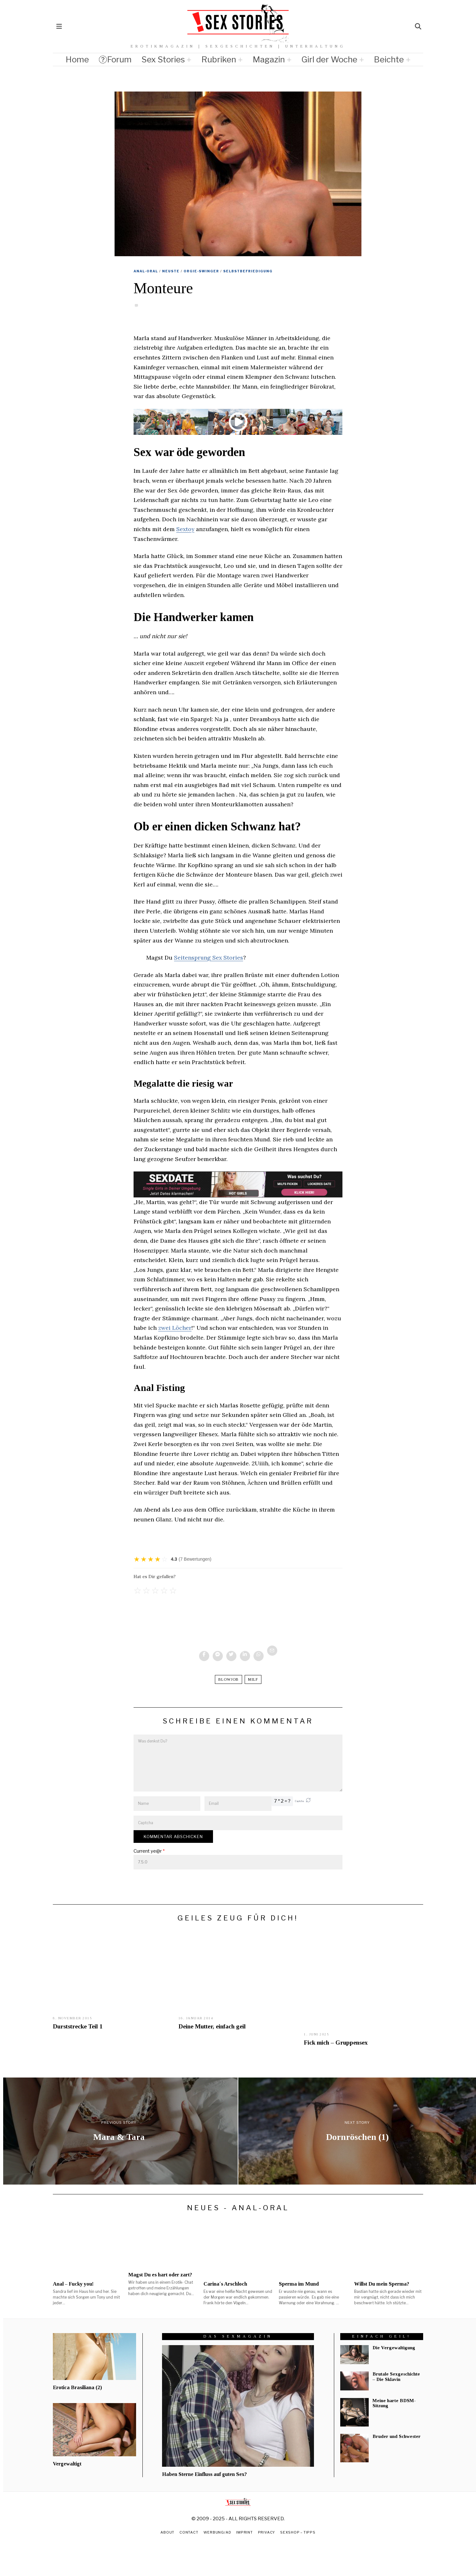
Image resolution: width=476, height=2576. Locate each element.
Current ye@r (149, 1851)
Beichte (389, 59)
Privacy (267, 2532)
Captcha (299, 1801)
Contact (187, 2532)
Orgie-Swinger (201, 271)
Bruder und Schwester (397, 2436)
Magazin (269, 59)
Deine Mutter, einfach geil (212, 2026)
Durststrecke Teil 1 (78, 2026)
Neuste (170, 271)
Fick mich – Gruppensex (336, 2042)
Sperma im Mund (299, 2284)
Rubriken (218, 59)
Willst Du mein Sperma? (381, 2284)
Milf (253, 1679)
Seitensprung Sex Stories (209, 957)
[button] (308, 1801)
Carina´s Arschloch (225, 2284)
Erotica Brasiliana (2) (77, 2387)
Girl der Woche (329, 59)
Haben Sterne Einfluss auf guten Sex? (204, 2474)
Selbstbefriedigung (247, 271)
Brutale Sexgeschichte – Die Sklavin (396, 2376)
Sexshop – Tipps (299, 2532)
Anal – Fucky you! (73, 2284)
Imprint (244, 2532)
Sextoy (185, 529)
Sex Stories (163, 59)
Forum (115, 59)
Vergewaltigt (67, 2464)
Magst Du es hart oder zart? (160, 2275)
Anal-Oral (146, 271)
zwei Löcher (174, 1327)
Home (77, 59)
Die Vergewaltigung (394, 2347)
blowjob (228, 1679)
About (166, 2532)
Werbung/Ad (217, 2532)
